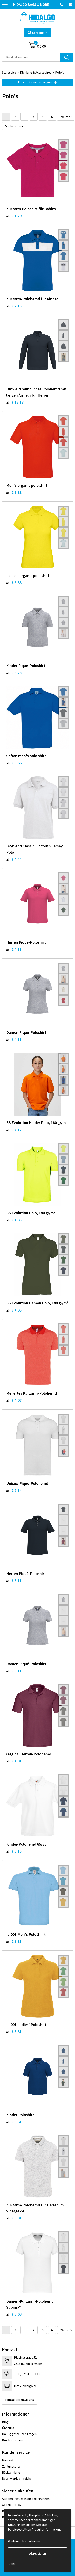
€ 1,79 (14, 215)
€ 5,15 (14, 1851)
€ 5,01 (14, 2217)
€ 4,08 (14, 1400)
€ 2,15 (14, 305)
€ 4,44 (14, 859)
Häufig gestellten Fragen (19, 2434)
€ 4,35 (14, 1219)
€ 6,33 (14, 492)
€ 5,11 (14, 1580)
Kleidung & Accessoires (35, 72)
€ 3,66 (14, 762)
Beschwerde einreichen (17, 2478)
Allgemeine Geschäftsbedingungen (26, 2499)
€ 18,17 (15, 402)
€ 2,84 (14, 1490)
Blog (5, 2422)
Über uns (8, 2428)
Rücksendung (11, 2472)
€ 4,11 (14, 949)
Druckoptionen (12, 2440)
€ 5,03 (14, 2314)
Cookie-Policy (11, 2505)
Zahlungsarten (12, 2466)
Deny (12, 2564)
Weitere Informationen (24, 2541)
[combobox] (31, 57)
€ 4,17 (14, 1129)
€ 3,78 (14, 672)
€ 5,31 (14, 1941)
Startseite (9, 72)
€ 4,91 (14, 1760)
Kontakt (8, 2460)
